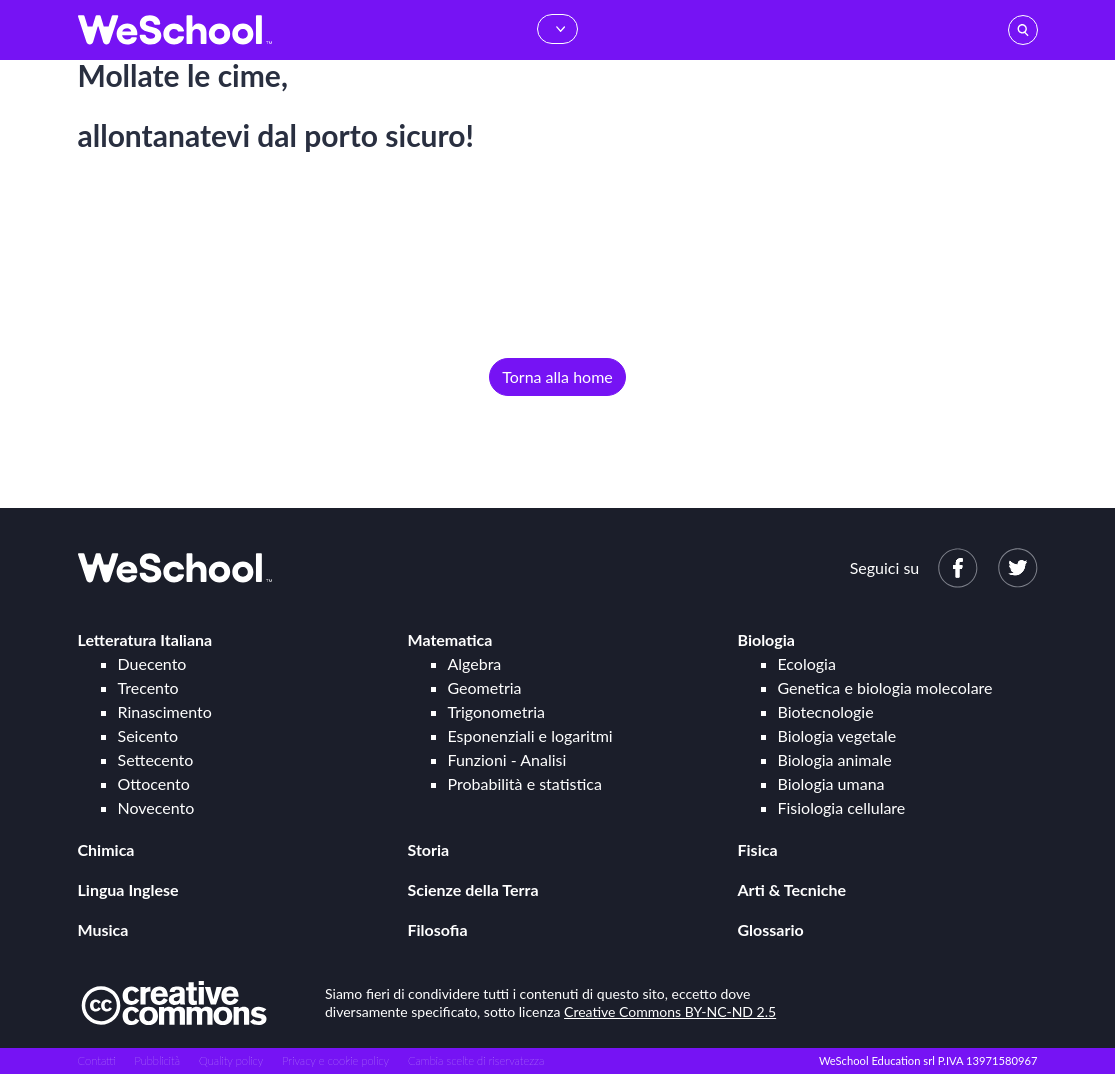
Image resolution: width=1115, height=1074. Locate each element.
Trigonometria (497, 711)
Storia (429, 849)
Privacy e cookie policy (335, 1060)
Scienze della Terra (473, 889)
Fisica (758, 849)
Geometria (485, 687)
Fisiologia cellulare (842, 807)
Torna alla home (557, 376)
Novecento (156, 807)
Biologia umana (831, 783)
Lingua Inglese (128, 889)
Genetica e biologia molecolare (885, 687)
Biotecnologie (826, 711)
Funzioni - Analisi (507, 759)
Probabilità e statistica (525, 783)
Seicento (148, 735)
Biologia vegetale (837, 735)
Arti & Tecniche (792, 889)
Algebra (475, 663)
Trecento (148, 687)
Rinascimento (165, 711)
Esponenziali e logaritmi (530, 735)
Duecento (152, 663)
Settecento (156, 759)
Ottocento (154, 783)
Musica (103, 929)
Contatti (97, 1060)
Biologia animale (835, 759)
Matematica (450, 639)
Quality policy (231, 1060)
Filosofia (438, 929)
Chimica (106, 849)
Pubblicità (158, 1060)
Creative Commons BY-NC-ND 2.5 (670, 1011)
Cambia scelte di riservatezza (476, 1060)
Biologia (766, 639)
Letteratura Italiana (145, 639)
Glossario (771, 929)
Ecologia (807, 663)
